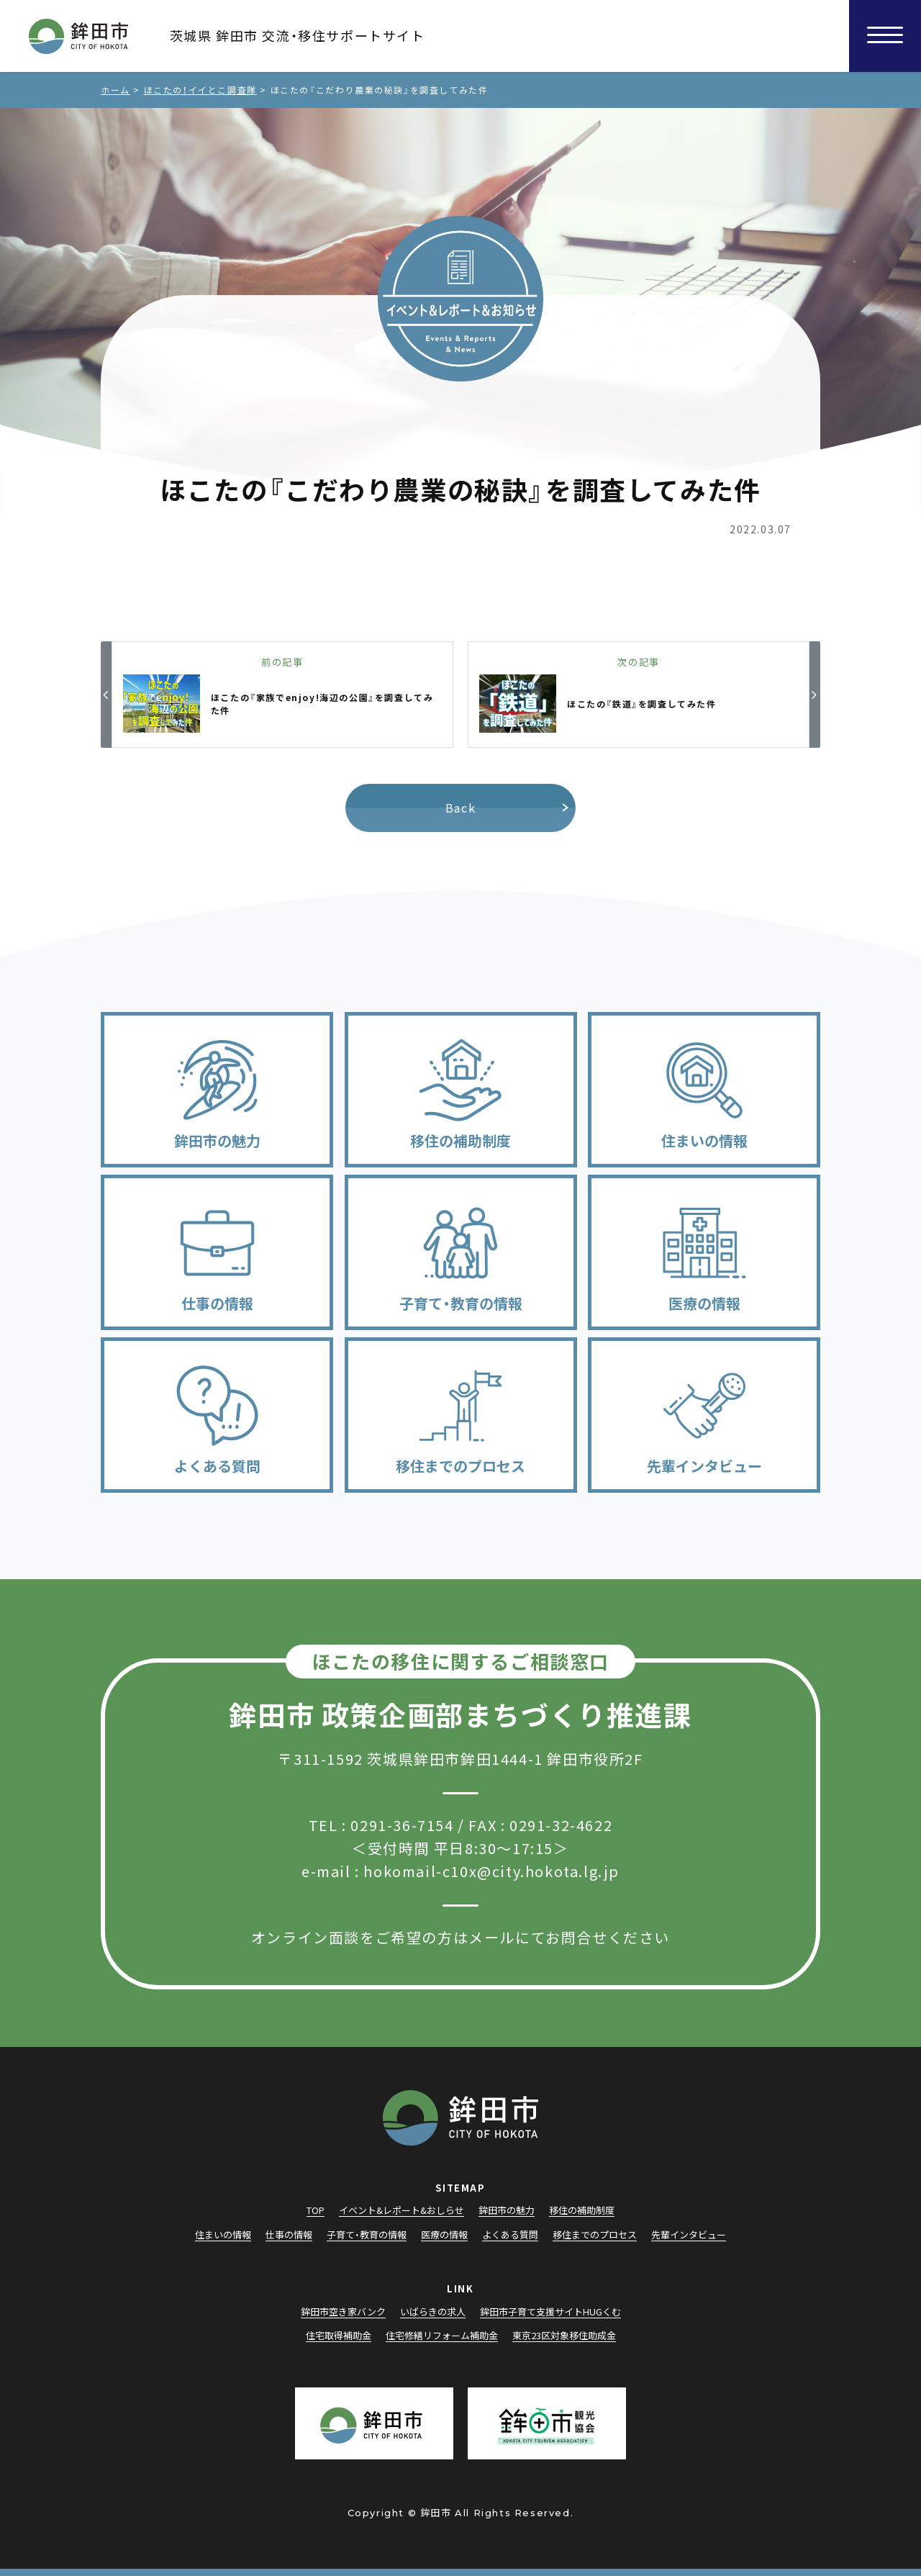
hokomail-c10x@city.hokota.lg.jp (491, 1871)
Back (460, 807)
